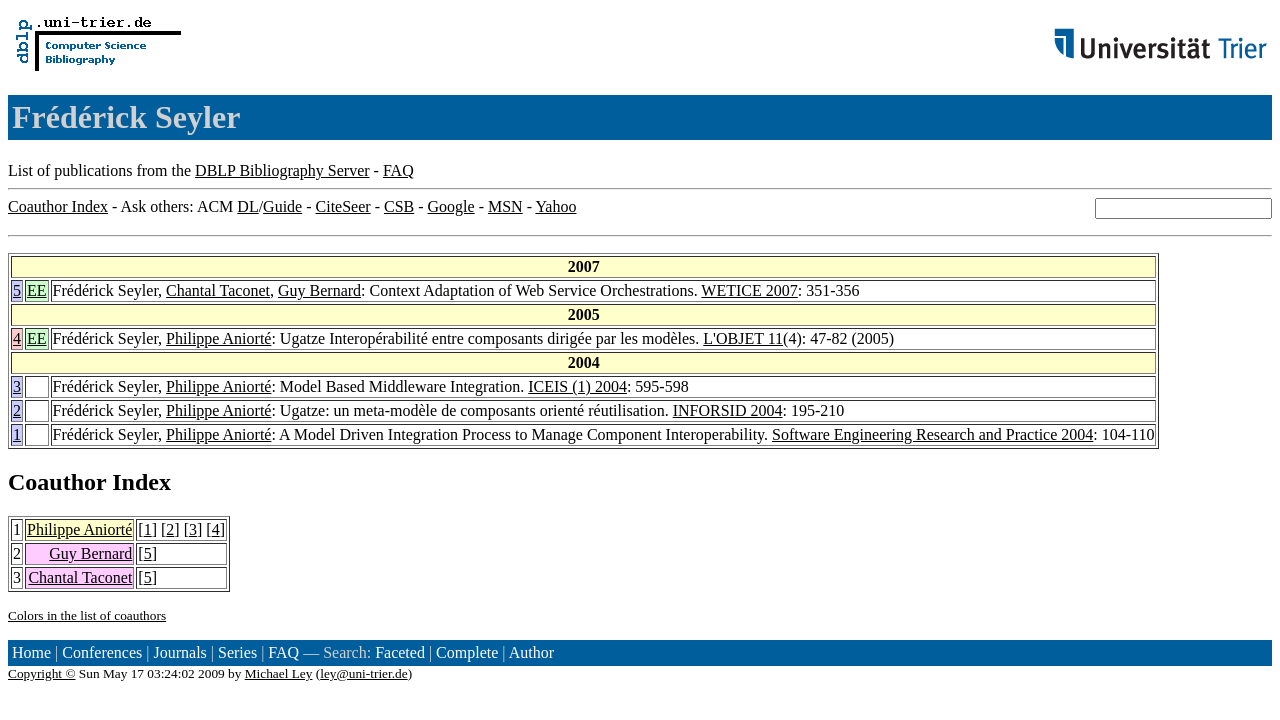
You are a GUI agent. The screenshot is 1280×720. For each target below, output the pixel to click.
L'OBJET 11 (743, 338)
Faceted (400, 652)
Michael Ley (279, 673)
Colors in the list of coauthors (87, 615)
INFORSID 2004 (728, 410)
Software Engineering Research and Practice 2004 (932, 434)
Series (237, 652)
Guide (282, 206)
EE (37, 290)
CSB (399, 206)
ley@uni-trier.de (363, 673)
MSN (505, 206)
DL (247, 206)
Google (451, 206)
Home (31, 652)
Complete (467, 652)
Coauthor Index (58, 206)
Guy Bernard (319, 290)
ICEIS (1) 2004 (577, 386)
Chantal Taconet (218, 290)
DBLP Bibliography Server (282, 170)
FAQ (398, 170)
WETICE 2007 (749, 290)
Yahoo (555, 206)
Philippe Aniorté (218, 338)
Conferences (102, 652)
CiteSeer (343, 206)
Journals (179, 652)
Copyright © (42, 673)
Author (531, 652)
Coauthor (57, 482)
